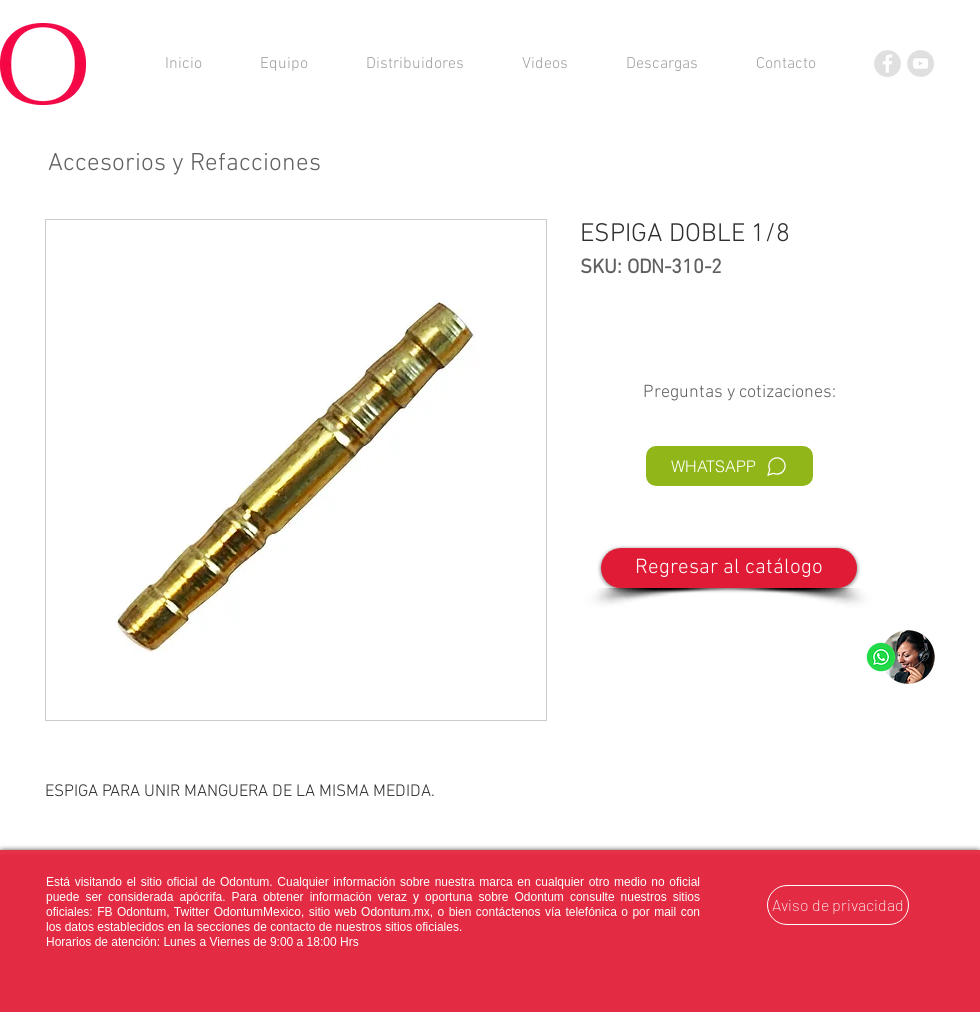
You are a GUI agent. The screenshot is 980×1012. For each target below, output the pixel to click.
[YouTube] (920, 63)
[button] (662, 64)
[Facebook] (887, 63)
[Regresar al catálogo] (729, 568)
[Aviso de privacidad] (838, 905)
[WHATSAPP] (729, 466)
